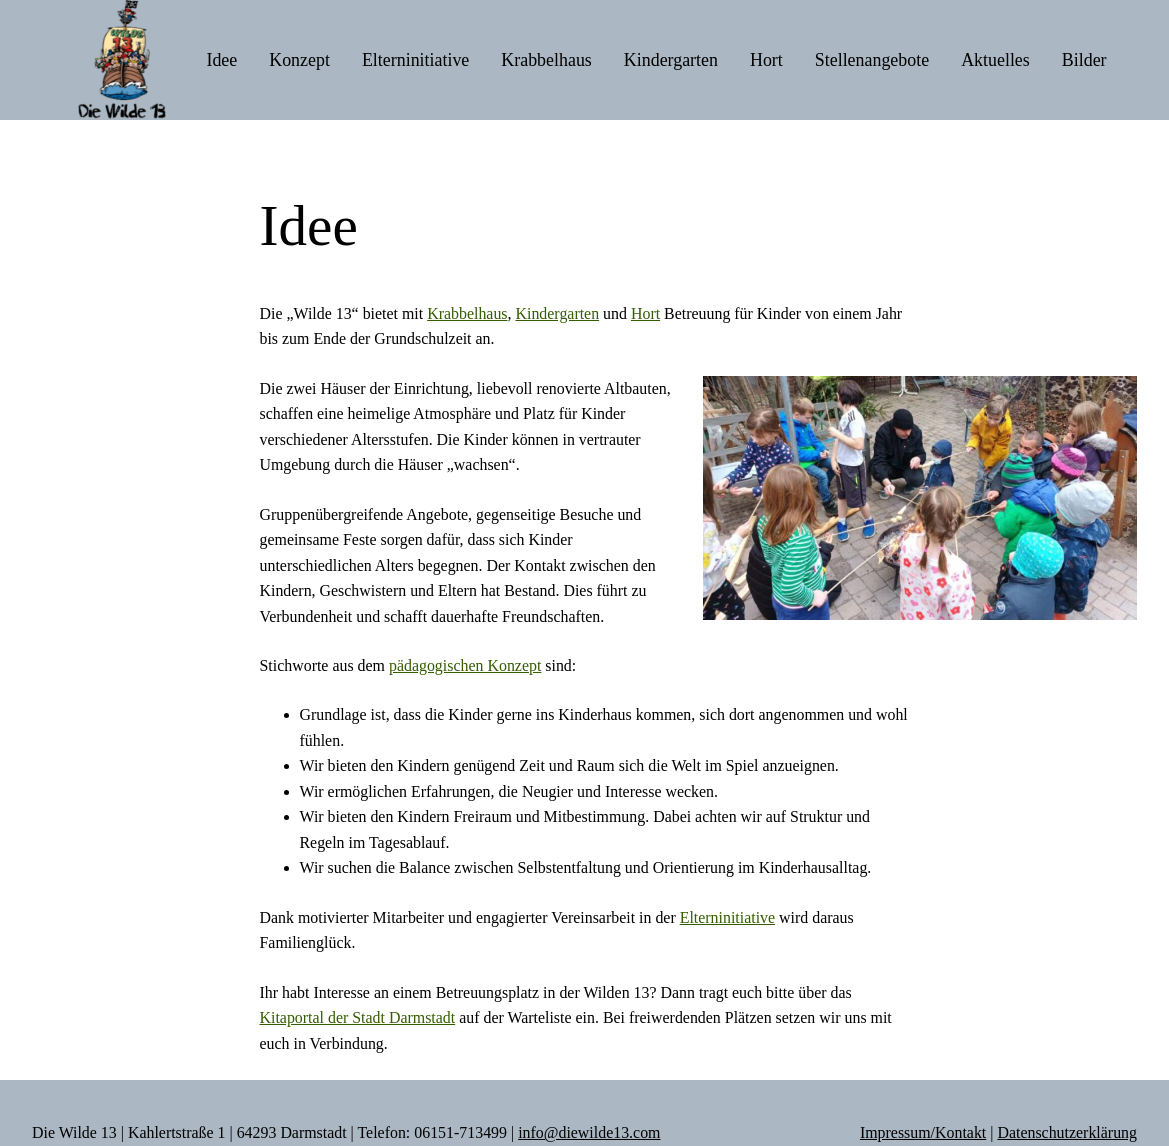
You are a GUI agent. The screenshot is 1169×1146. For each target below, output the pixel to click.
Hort (645, 313)
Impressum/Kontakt (923, 1132)
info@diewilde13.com (589, 1132)
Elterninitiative (727, 917)
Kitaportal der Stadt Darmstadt (358, 1017)
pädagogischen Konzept (465, 665)
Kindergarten (558, 313)
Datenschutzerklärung (1067, 1132)
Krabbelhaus (467, 313)
